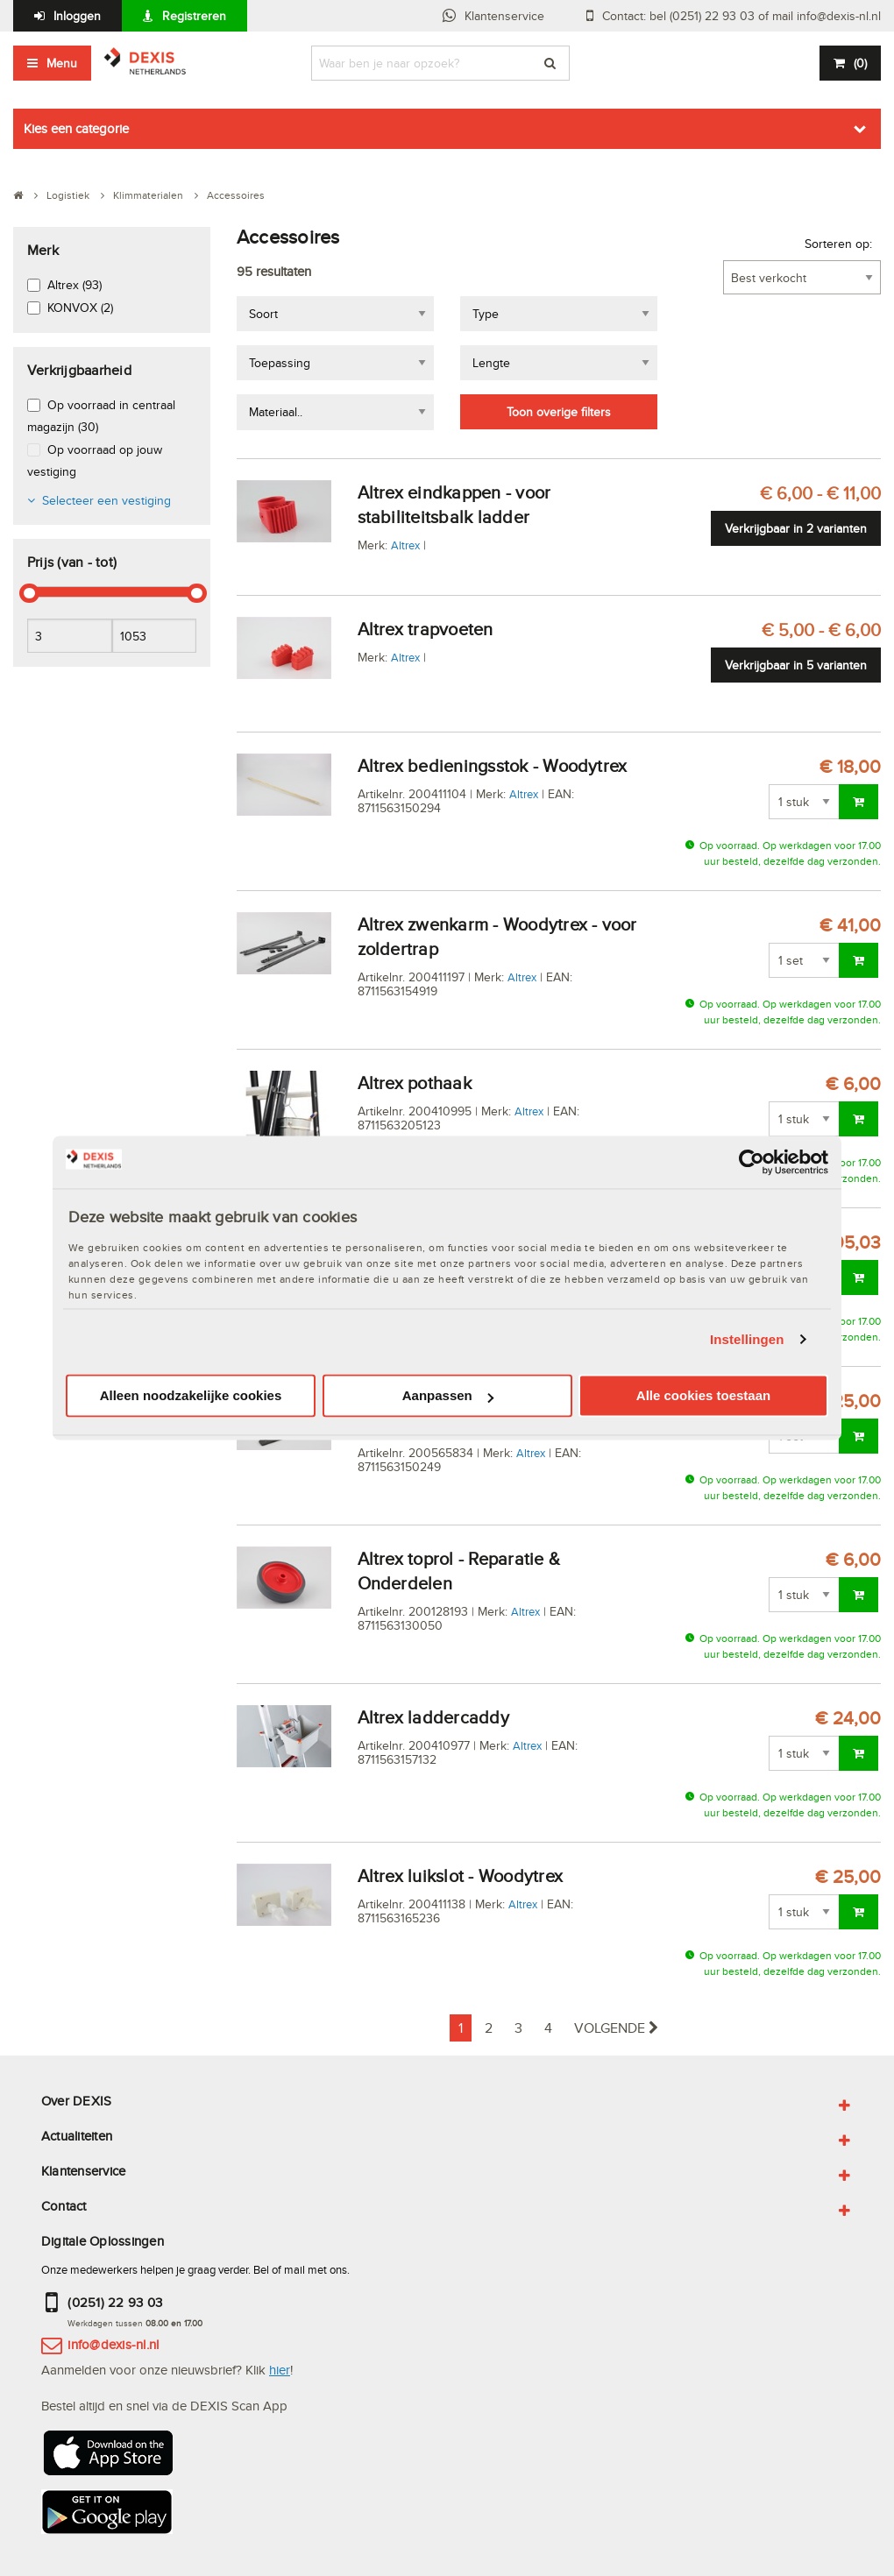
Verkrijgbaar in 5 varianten (796, 665)
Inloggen (77, 16)
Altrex (405, 545)
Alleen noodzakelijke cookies (191, 1396)
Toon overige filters (559, 412)
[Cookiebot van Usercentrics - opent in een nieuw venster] (751, 1162)
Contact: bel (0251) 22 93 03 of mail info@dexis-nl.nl (741, 16)
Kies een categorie (76, 128)
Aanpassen (447, 1396)
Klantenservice (504, 16)
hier (279, 2369)
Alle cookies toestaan (703, 1396)
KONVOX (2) (80, 307)
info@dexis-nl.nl (113, 2344)
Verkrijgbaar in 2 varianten (796, 528)
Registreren (194, 16)
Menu (61, 63)
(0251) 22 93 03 (114, 2302)
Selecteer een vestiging (106, 500)
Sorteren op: (838, 243)
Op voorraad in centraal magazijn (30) (101, 415)
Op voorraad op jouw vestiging (94, 460)
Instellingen (747, 1339)
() (860, 63)
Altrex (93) (74, 285)
